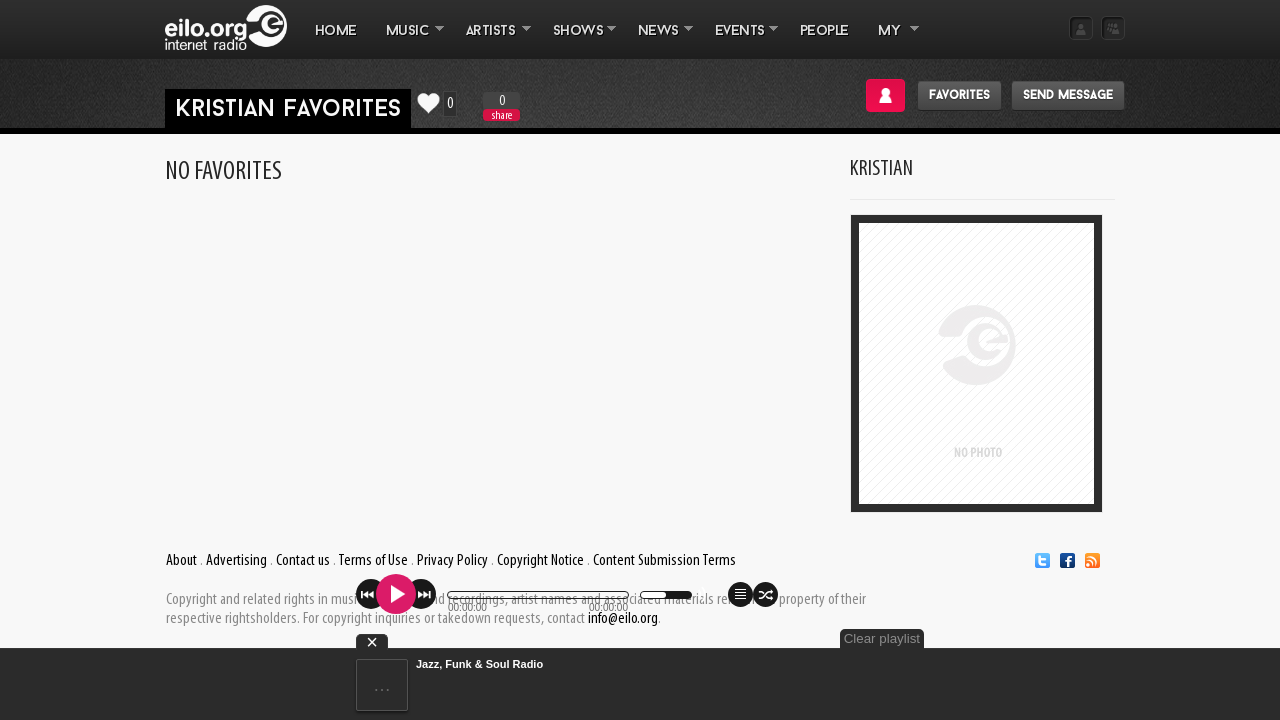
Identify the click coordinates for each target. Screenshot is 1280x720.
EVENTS (739, 41)
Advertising (236, 561)
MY (891, 41)
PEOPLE (824, 31)
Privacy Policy (452, 561)
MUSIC (407, 41)
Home (336, 31)
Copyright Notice (540, 561)
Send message (1068, 96)
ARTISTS (491, 41)
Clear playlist (1078, 638)
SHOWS (577, 41)
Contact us (303, 561)
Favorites (959, 96)
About (181, 561)
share (502, 115)
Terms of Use (373, 561)
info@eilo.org (623, 619)
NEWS (658, 41)
